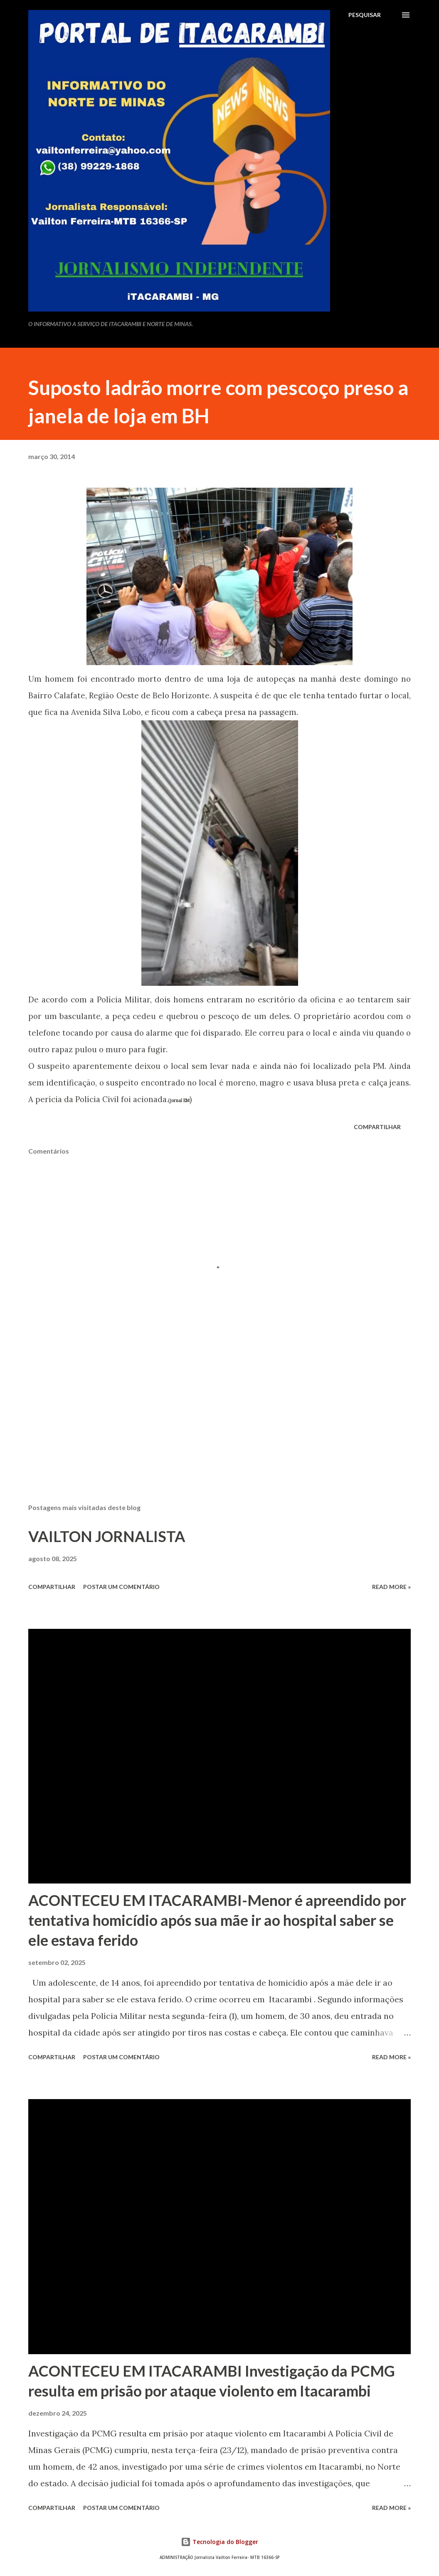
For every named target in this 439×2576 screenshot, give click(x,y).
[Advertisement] (219, 1432)
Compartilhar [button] (377, 1126)
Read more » (391, 1586)
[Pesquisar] (364, 15)
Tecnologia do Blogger (219, 2542)
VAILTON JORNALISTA (106, 1536)
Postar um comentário (121, 1586)
